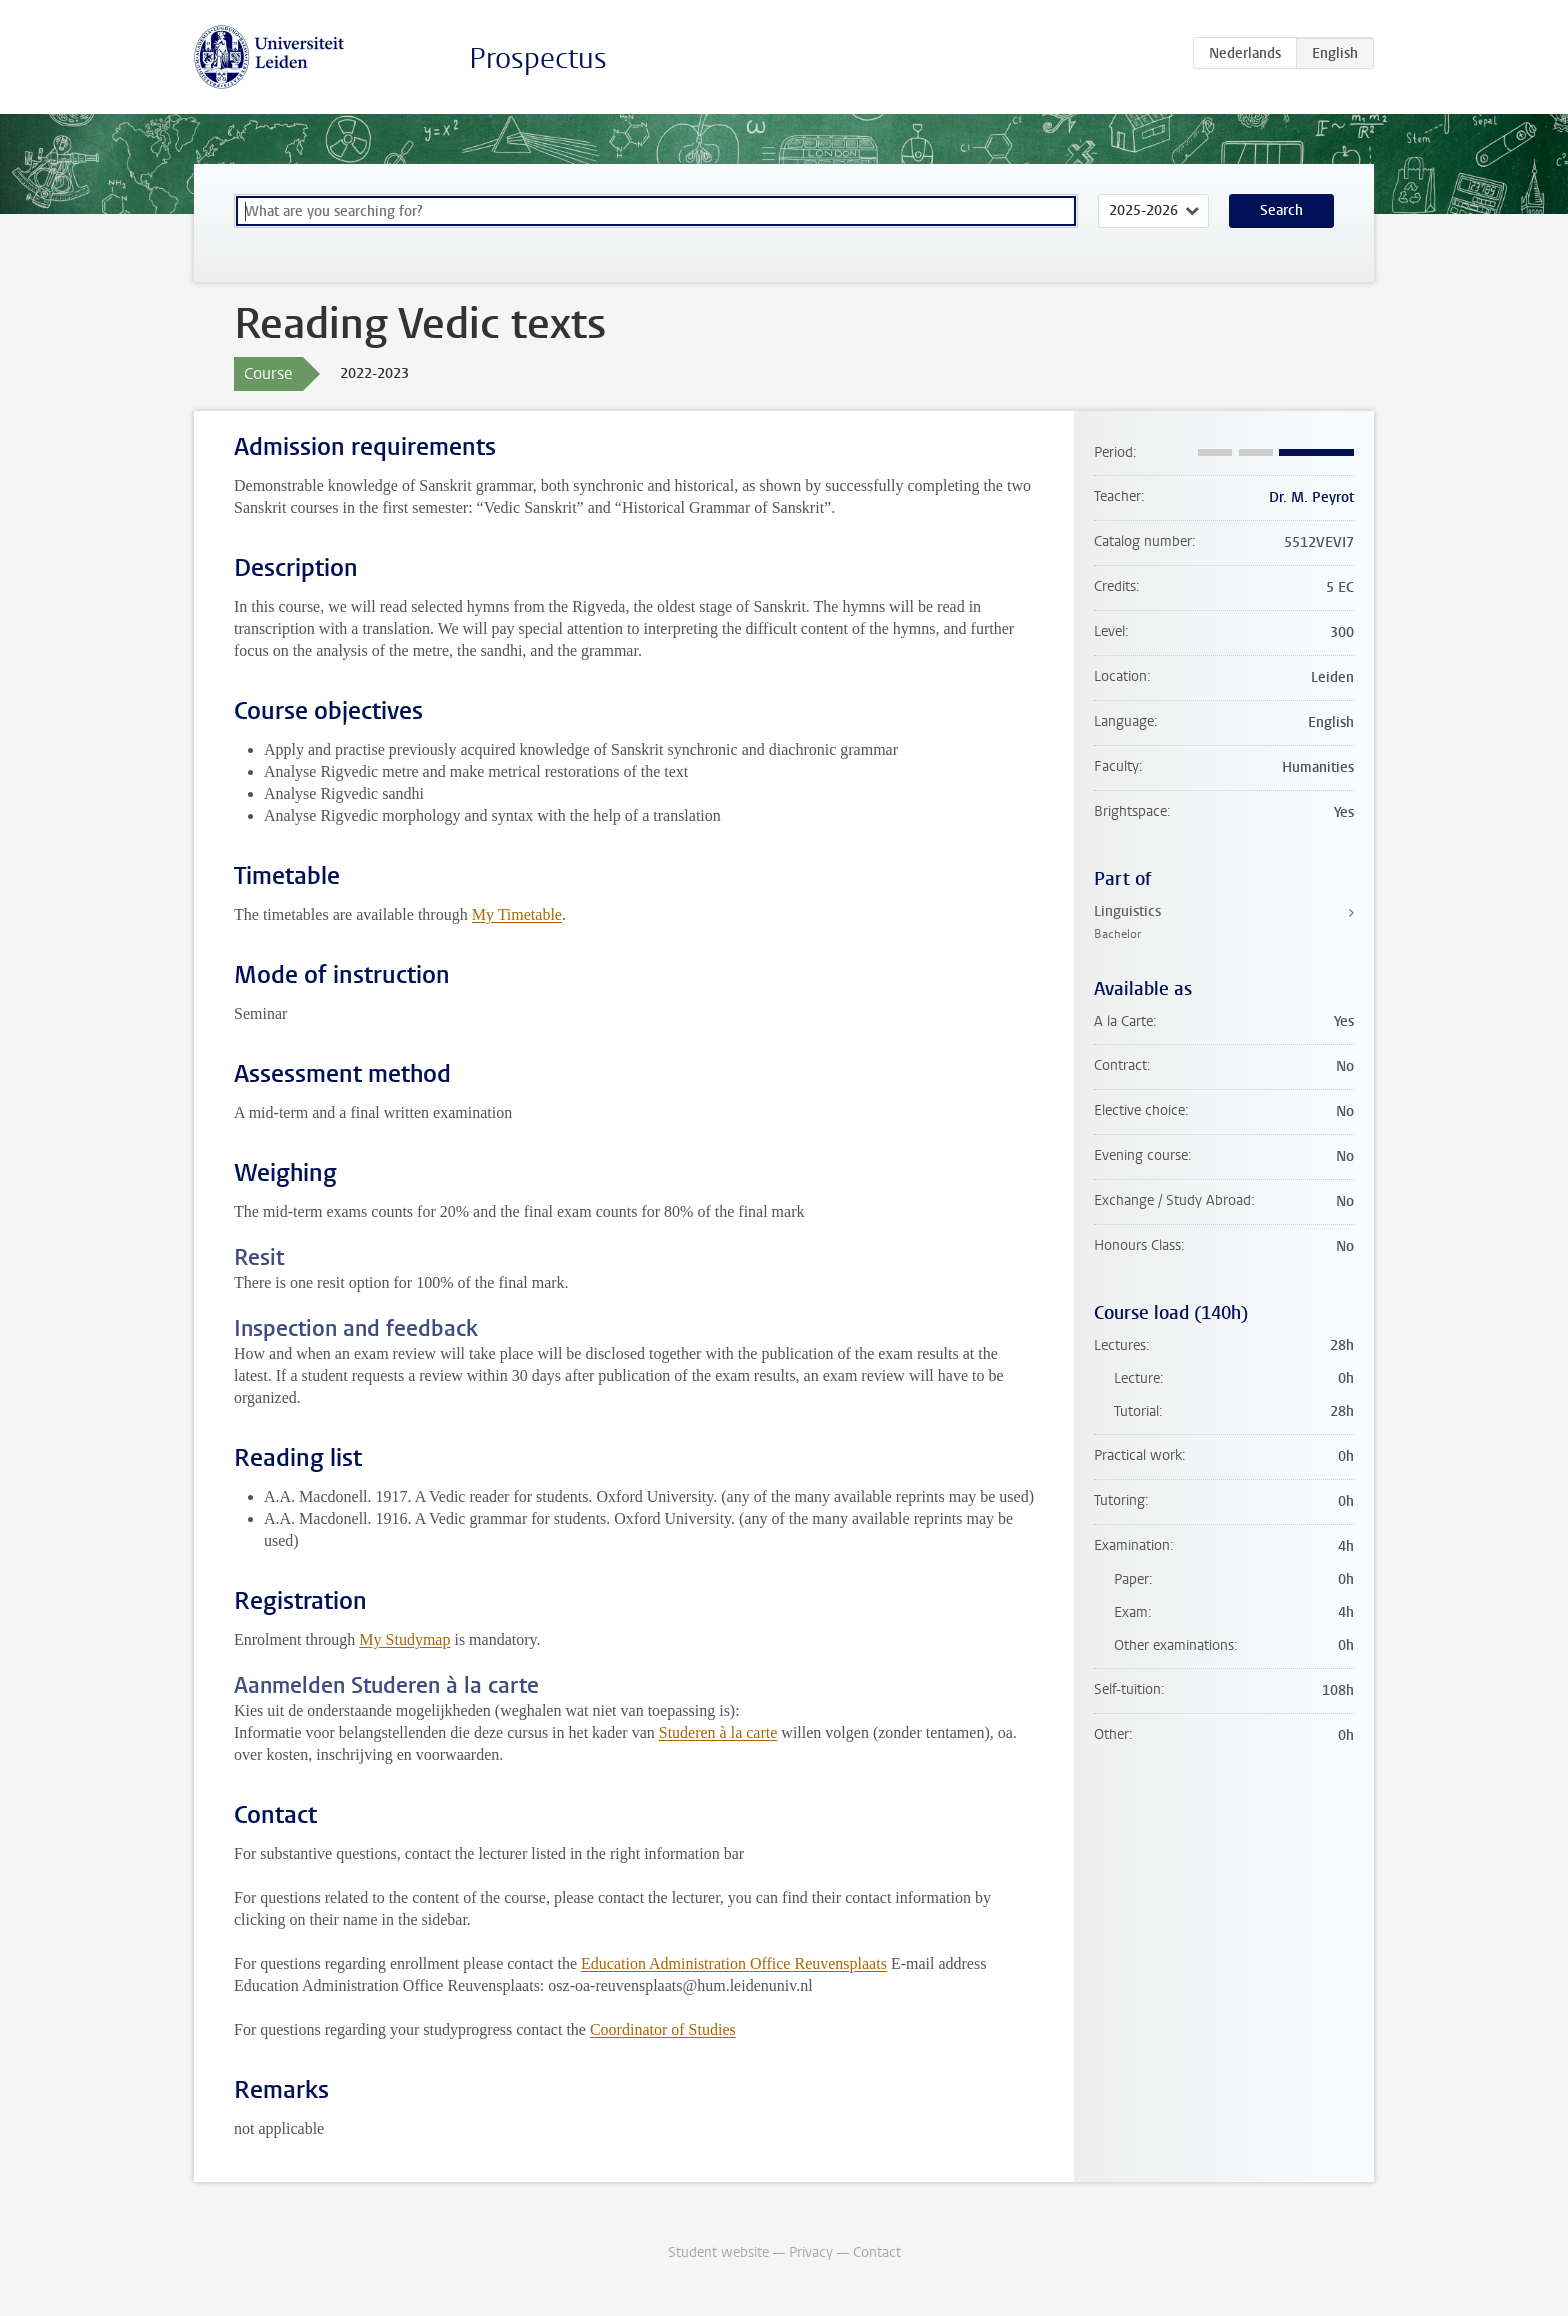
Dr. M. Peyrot (1311, 497)
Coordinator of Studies (663, 2029)
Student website (718, 2252)
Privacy (811, 2252)
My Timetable (517, 914)
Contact (877, 2252)
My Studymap (404, 1639)
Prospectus (538, 58)
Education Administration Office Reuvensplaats (734, 1963)
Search (1281, 210)
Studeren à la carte (718, 1732)
